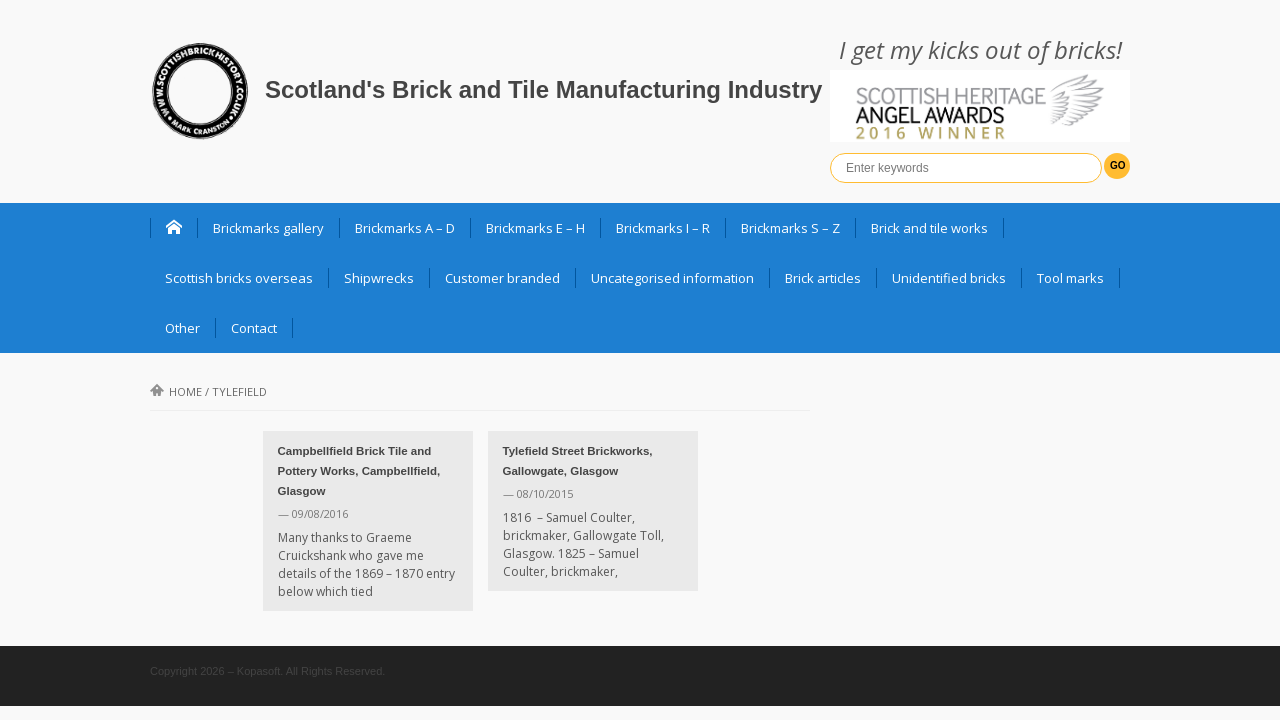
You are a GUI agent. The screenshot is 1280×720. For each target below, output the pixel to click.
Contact (254, 328)
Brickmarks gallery (268, 228)
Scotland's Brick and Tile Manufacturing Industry (543, 89)
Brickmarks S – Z (790, 228)
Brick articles (823, 278)
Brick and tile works (929, 228)
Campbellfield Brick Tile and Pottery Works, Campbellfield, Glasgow (359, 471)
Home (176, 391)
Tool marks (1070, 278)
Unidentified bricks (949, 278)
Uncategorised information (672, 278)
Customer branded (502, 278)
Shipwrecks (379, 278)
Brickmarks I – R (663, 228)
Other (182, 328)
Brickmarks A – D (405, 228)
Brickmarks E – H (535, 228)
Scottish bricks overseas (239, 278)
